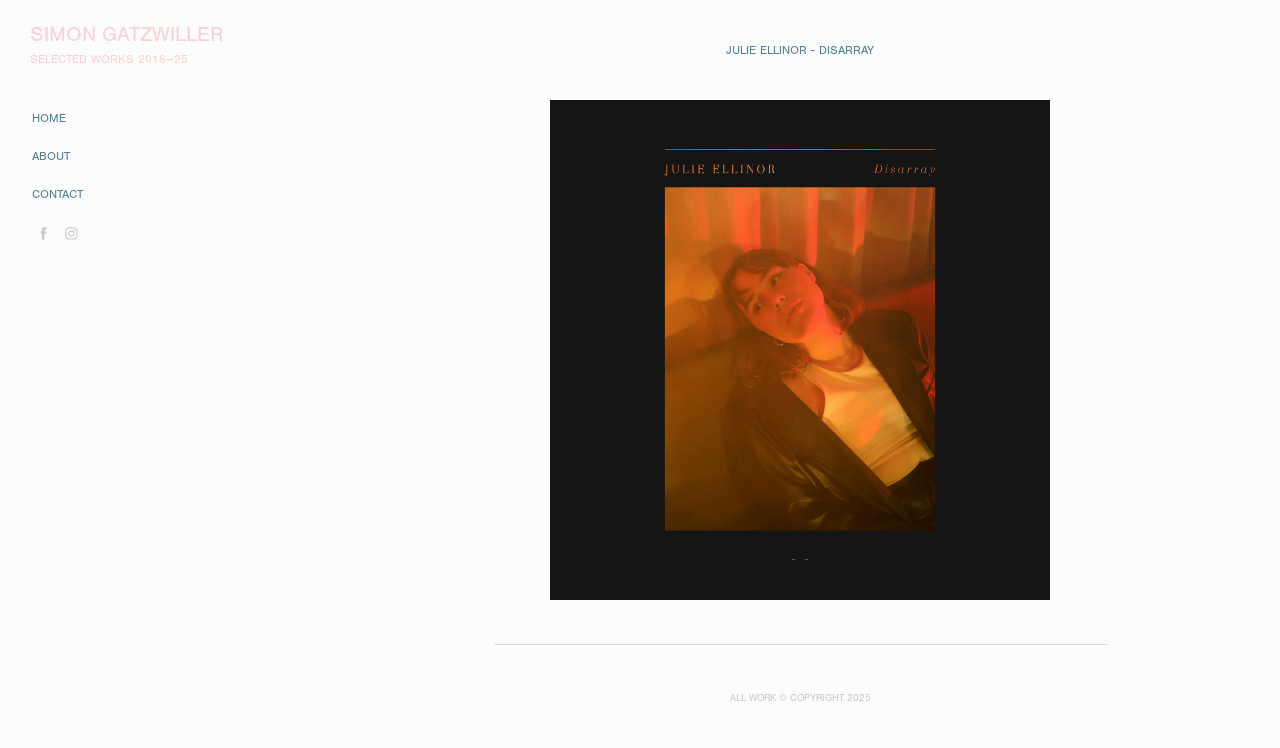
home (49, 118)
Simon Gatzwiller (126, 34)
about (51, 156)
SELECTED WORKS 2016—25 (109, 59)
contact (57, 194)
